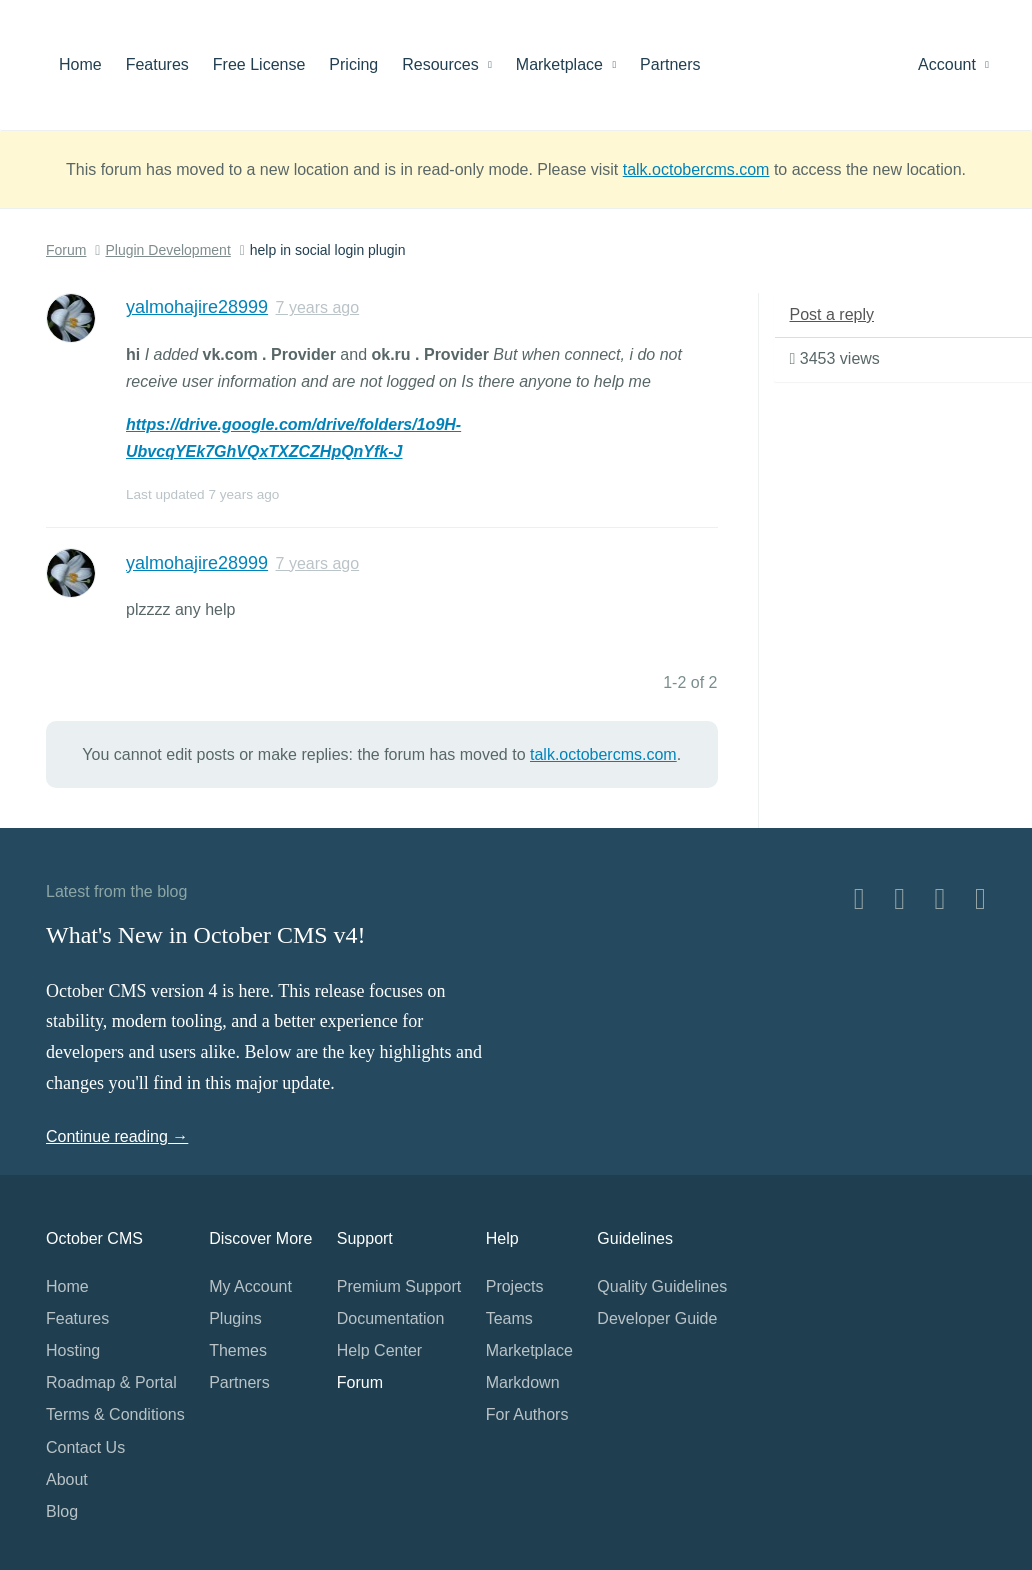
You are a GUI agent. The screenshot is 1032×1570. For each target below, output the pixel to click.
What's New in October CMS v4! (206, 935)
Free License (259, 64)
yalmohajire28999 (197, 307)
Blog (62, 1511)
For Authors (527, 1414)
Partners (670, 64)
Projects (515, 1286)
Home (80, 64)
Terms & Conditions (115, 1414)
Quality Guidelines (662, 1286)
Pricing (353, 64)
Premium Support (399, 1286)
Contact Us (85, 1447)
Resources (447, 64)
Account (953, 64)
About (67, 1479)
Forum (66, 250)
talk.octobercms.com (696, 169)
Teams (509, 1318)
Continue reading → (117, 1136)
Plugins (235, 1318)
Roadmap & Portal (111, 1382)
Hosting (73, 1350)
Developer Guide (657, 1318)
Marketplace (566, 64)
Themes (238, 1350)
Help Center (379, 1350)
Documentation (391, 1318)
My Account (250, 1286)
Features (157, 64)
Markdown (523, 1382)
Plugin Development (167, 250)
